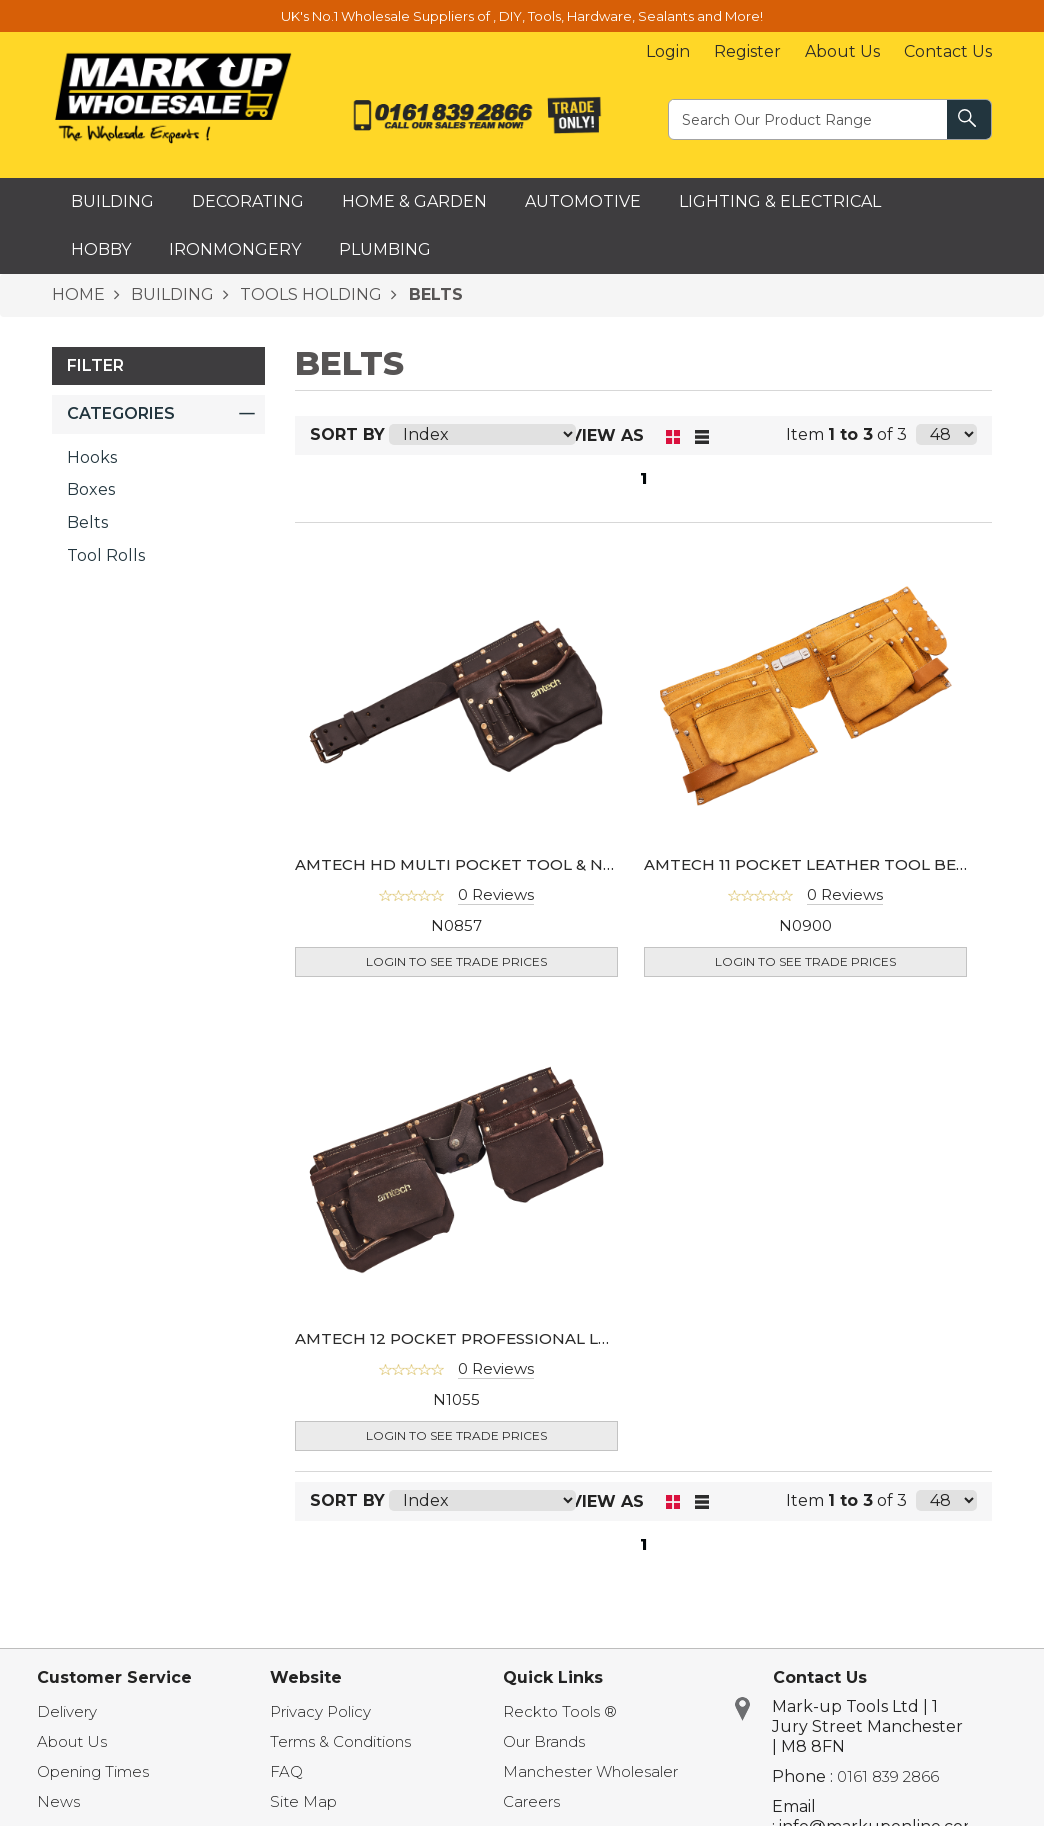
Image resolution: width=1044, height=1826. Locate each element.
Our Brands (544, 1741)
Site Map (303, 1801)
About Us (842, 51)
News (58, 1801)
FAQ (286, 1771)
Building (112, 201)
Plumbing (385, 249)
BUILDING (170, 294)
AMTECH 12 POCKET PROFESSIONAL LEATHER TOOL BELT (526, 1338)
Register (747, 51)
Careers (531, 1801)
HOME (78, 294)
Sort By (347, 434)
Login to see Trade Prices (456, 961)
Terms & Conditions (340, 1741)
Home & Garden (414, 201)
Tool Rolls (106, 555)
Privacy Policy (320, 1711)
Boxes (91, 489)
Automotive (583, 201)
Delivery (67, 1711)
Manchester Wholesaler (590, 1771)
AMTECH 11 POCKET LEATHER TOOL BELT (809, 864)
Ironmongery (235, 249)
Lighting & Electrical (780, 201)
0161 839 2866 (888, 1776)
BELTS (433, 294)
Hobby (101, 249)
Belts (87, 522)
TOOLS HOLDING (309, 294)
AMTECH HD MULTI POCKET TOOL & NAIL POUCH (493, 864)
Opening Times (93, 1771)
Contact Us (948, 51)
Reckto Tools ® (560, 1711)
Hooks (92, 457)
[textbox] (809, 118)
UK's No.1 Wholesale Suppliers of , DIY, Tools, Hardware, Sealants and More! (522, 16)
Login (668, 51)
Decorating (248, 201)
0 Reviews (496, 894)
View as (607, 435)
